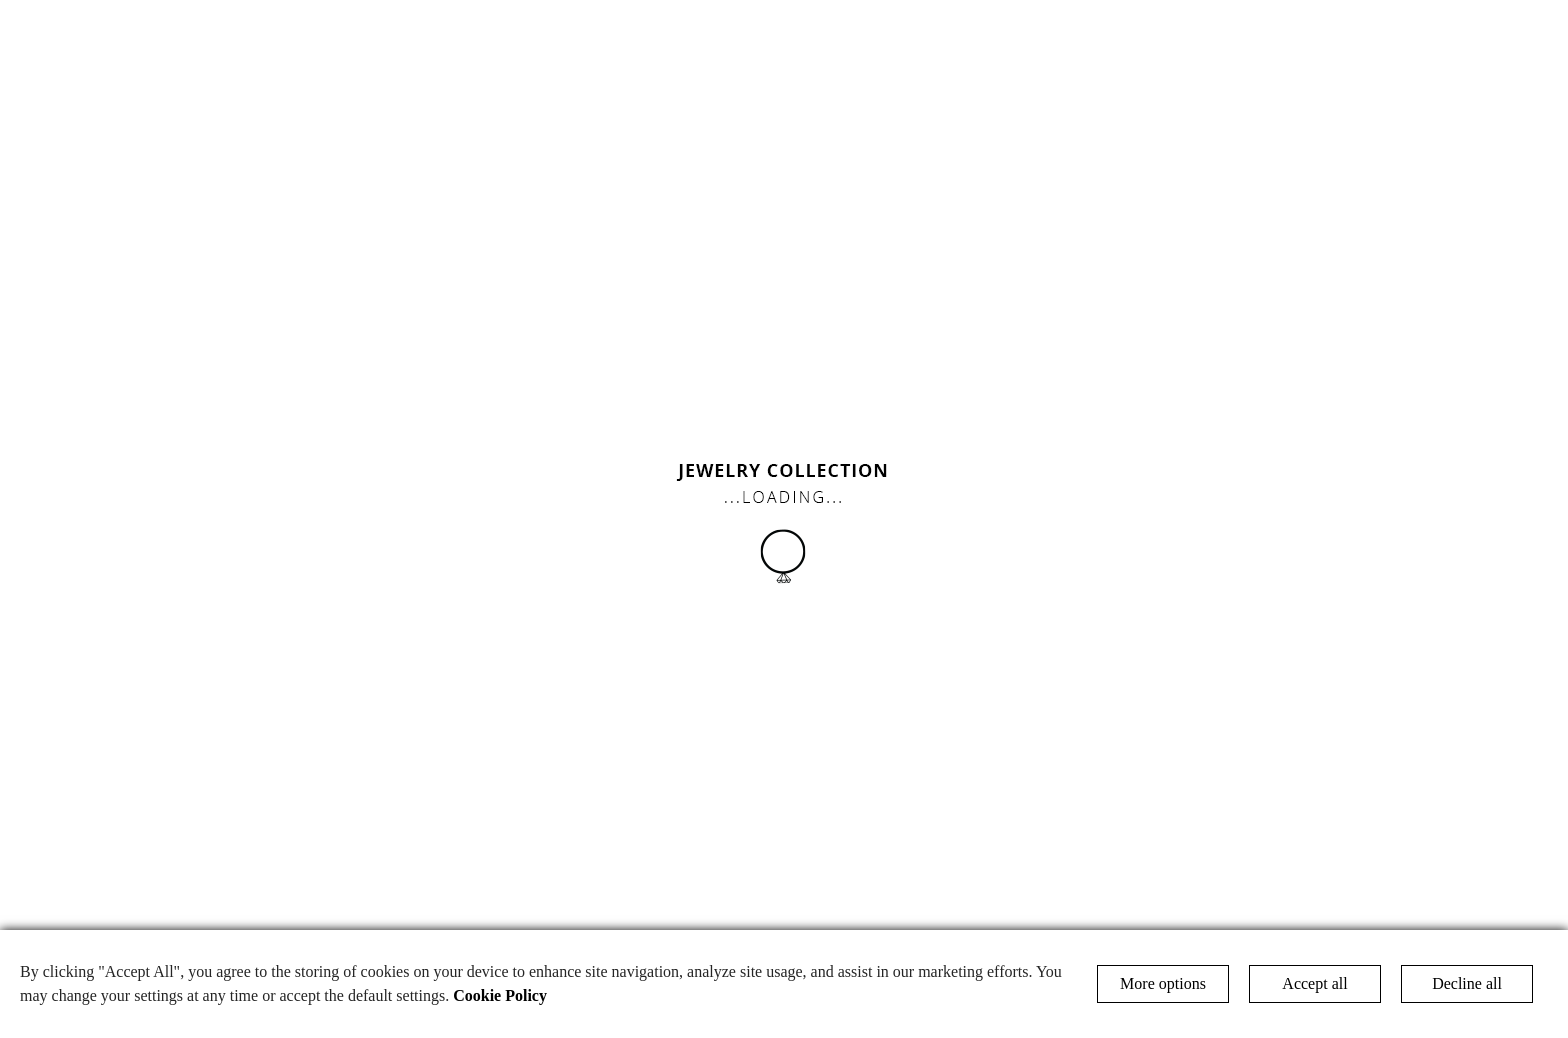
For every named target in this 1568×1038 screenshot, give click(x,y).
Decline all (1467, 983)
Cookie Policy (500, 995)
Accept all (1314, 983)
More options (1163, 983)
